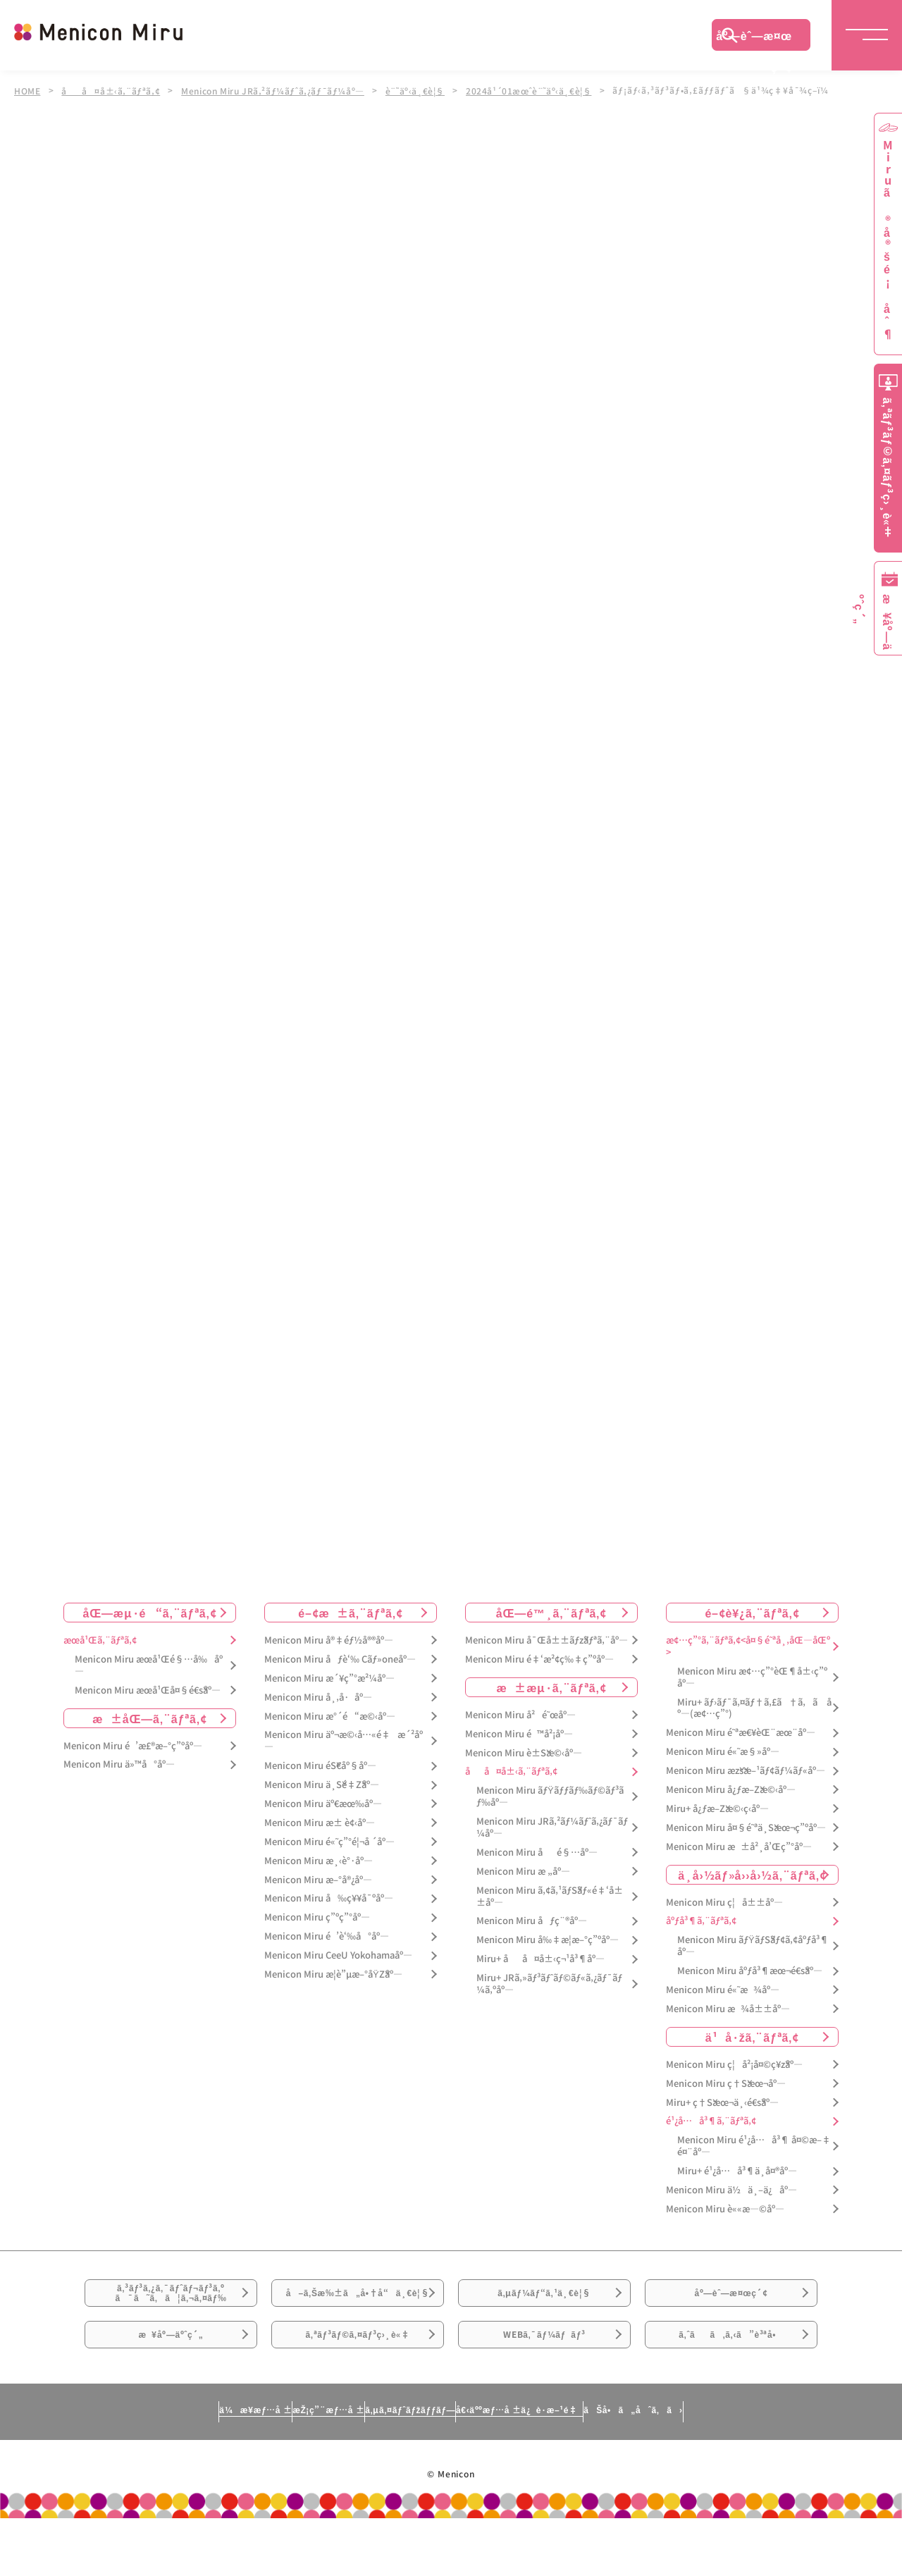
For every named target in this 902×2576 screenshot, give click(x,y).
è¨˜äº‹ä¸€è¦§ (424, 90)
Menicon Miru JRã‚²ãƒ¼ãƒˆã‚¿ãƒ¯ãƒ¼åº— (279, 90)
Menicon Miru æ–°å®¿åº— (318, 1880)
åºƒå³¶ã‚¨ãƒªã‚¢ (701, 1922)
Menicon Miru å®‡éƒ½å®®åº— (328, 1640)
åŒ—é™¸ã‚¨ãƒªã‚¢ (551, 1612)
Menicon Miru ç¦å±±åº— (724, 1903)
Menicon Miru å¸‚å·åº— (318, 1697)
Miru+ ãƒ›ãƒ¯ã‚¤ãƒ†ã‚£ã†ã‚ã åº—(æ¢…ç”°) (754, 1708)
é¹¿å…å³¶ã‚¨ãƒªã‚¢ (711, 2122)
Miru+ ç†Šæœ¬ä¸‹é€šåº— (722, 2103)
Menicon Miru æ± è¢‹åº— (319, 1823)
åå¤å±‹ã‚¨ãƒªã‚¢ (112, 90)
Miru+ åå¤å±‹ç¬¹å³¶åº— (540, 1959)
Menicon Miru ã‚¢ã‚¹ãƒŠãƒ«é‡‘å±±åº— (549, 1897)
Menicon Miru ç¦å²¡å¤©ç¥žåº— (734, 2065)
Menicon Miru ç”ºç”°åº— (317, 1918)
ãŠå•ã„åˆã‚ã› (763, 2467)
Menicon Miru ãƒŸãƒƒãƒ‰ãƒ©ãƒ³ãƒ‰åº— (550, 1797)
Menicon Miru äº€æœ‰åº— (323, 1804)
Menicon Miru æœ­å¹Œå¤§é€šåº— (148, 1690)
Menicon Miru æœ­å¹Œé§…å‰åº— (149, 1665)
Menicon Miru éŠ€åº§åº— (320, 1766)
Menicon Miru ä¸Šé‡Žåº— (321, 1785)
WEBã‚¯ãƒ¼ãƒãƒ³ (544, 2382)
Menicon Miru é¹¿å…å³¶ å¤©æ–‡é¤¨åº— (754, 2147)
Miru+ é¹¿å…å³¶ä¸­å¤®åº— (737, 2171)
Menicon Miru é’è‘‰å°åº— (326, 1936)
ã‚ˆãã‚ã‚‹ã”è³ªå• (731, 2382)
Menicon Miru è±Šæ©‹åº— (523, 1753)
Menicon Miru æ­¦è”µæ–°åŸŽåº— (333, 1974)
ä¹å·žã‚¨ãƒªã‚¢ (752, 2036)
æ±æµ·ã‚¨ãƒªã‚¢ (552, 1687)
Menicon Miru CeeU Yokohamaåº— (338, 1955)
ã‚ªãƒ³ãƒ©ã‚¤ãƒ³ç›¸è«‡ (357, 2382)
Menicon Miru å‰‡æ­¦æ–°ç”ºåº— (547, 1941)
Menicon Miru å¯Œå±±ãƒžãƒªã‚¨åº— (546, 1640)
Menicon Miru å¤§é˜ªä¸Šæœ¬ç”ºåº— (746, 1828)
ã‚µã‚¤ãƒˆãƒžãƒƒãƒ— (404, 2467)
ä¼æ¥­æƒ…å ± (124, 2467)
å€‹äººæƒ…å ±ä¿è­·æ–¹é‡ (581, 2467)
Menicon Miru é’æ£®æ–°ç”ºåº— (132, 1746)
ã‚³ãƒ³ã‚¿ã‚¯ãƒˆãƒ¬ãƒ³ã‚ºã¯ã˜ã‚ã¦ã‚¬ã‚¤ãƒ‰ (171, 2304)
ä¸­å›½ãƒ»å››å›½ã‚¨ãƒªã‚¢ (752, 1874)
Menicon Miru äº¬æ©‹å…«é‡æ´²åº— (343, 1742)
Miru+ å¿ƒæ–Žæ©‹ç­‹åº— (717, 1809)
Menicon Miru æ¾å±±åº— (728, 2009)
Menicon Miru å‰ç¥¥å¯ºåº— (328, 1899)
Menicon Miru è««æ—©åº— (725, 2209)
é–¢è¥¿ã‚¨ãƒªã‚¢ (752, 1612)
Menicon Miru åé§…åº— (537, 1853)
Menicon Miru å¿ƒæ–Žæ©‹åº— (731, 1790)
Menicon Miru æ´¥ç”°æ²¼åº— (329, 1678)
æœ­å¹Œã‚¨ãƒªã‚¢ (100, 1640)
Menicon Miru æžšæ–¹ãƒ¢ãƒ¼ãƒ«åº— (745, 1771)
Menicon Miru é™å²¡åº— (519, 1734)
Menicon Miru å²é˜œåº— (520, 1715)
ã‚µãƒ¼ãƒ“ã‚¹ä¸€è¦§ (544, 2303)
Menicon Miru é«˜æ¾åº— (722, 1990)
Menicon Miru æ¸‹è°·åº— (318, 1861)
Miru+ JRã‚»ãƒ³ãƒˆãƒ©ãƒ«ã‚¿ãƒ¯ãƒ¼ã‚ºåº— (549, 1984)
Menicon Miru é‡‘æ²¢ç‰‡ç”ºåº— (539, 1659)
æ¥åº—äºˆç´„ (171, 2382)
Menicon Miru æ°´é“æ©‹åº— (329, 1717)
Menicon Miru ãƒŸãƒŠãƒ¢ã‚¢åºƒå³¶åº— (753, 1947)
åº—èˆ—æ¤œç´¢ (754, 39)
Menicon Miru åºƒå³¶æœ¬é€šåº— (749, 1971)
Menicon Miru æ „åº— (523, 1872)
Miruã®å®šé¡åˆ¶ (887, 240)
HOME (27, 90)
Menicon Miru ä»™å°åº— (119, 1765)
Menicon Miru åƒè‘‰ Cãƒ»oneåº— (340, 1659)
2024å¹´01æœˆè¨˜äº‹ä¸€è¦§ (540, 90)
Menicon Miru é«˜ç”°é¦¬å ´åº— (329, 1842)
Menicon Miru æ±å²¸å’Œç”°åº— (739, 1847)
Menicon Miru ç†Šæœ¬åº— (726, 2084)
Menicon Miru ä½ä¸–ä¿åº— (731, 2190)
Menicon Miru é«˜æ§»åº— (722, 1752)
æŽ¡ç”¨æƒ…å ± (258, 2467)
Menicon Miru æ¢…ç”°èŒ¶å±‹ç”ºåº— (752, 1677)
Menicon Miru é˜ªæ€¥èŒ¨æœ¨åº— (740, 1733)
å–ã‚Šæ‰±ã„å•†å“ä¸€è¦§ (358, 2312)
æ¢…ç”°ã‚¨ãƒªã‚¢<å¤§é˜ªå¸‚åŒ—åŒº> (748, 1646)
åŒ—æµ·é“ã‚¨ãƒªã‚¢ (150, 1612)
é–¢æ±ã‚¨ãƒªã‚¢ (350, 1612)
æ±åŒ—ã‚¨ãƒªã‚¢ (149, 1718)
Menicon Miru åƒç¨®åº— (531, 1922)
